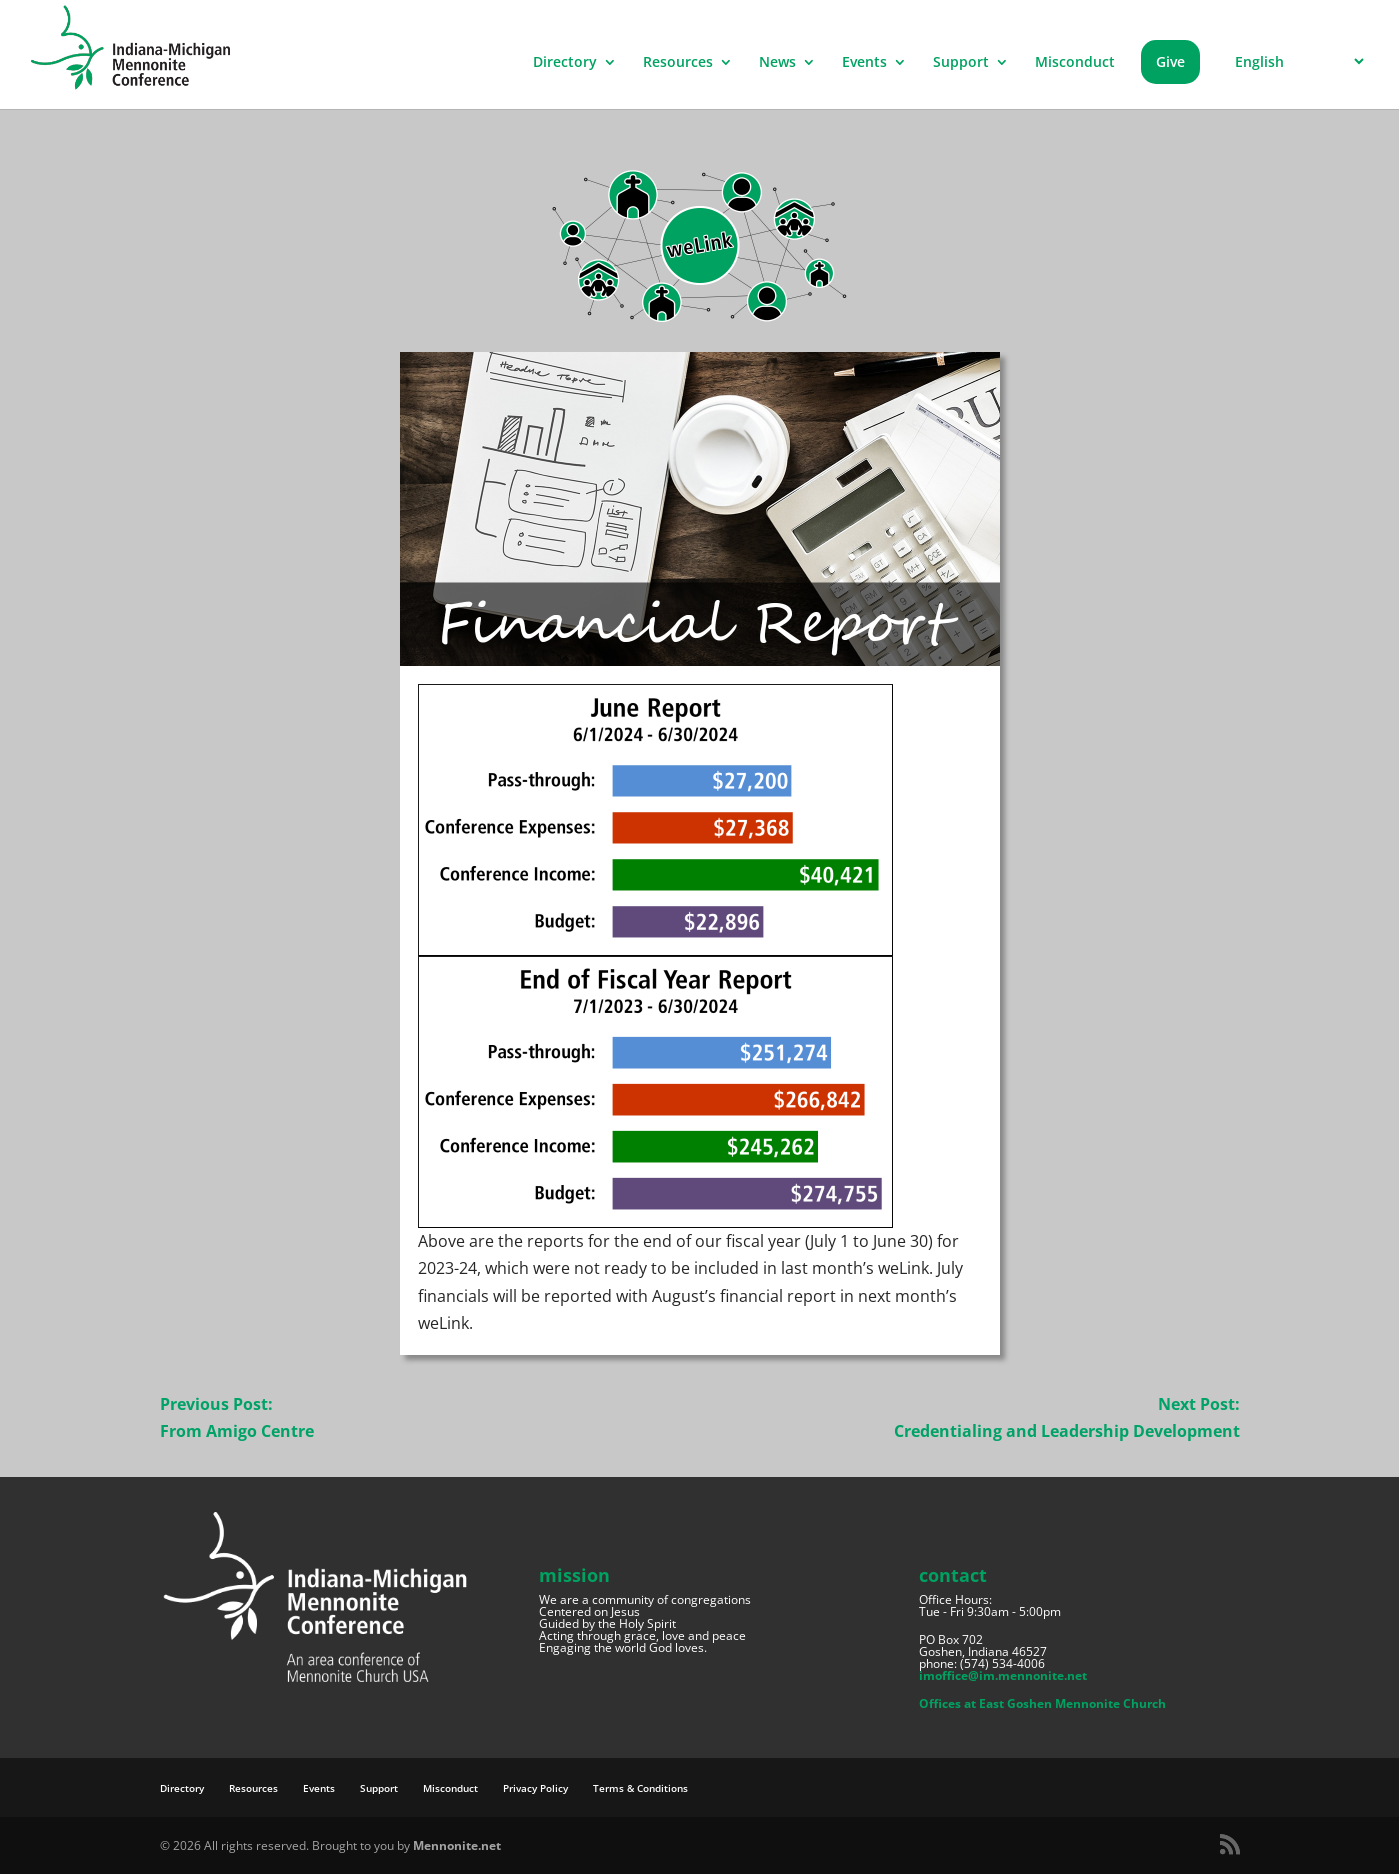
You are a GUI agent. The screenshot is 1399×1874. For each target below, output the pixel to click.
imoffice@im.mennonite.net (1003, 1675)
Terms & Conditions (640, 1788)
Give (1170, 61)
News (777, 63)
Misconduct (1075, 63)
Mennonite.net (457, 1845)
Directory (565, 63)
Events (864, 63)
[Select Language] (1296, 61)
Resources (678, 63)
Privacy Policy (535, 1788)
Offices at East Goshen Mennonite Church (1042, 1703)
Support (961, 63)
